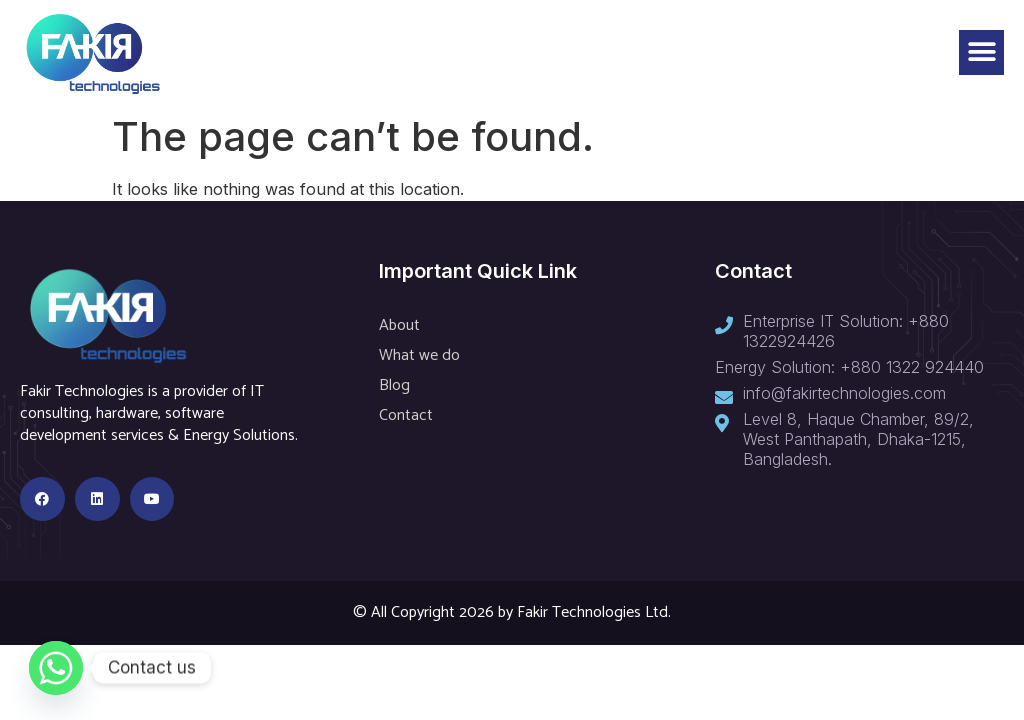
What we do (419, 355)
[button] (981, 52)
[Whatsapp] (56, 668)
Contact (406, 415)
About (399, 325)
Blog (394, 385)
